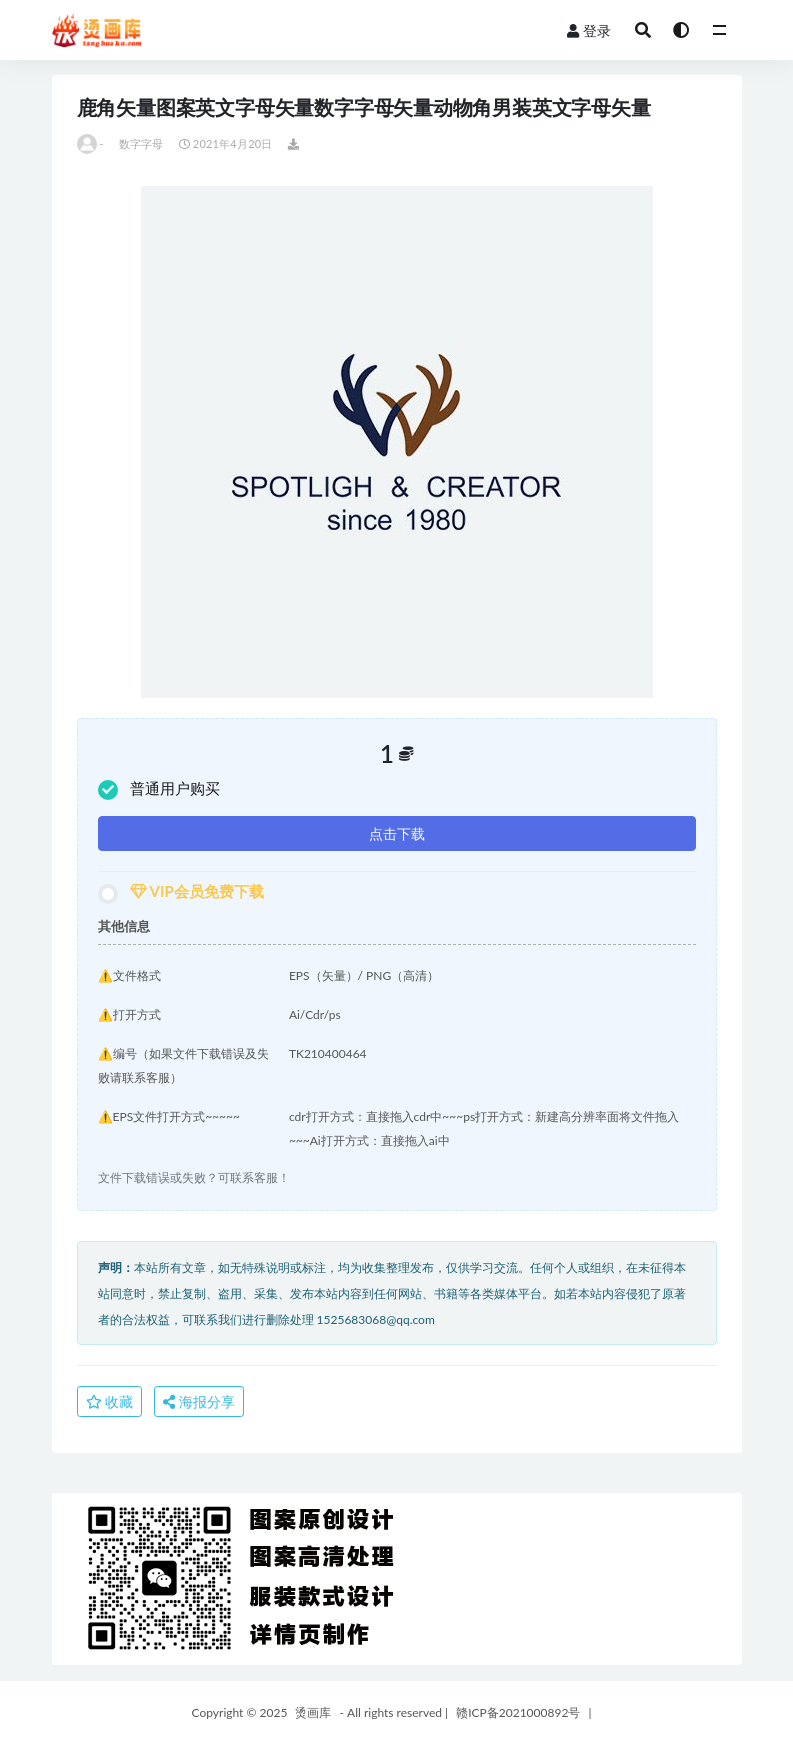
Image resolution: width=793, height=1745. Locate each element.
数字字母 (141, 143)
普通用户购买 (159, 789)
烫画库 (313, 1712)
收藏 (110, 1401)
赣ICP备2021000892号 (518, 1712)
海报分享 (199, 1401)
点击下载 (397, 833)
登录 (589, 30)
